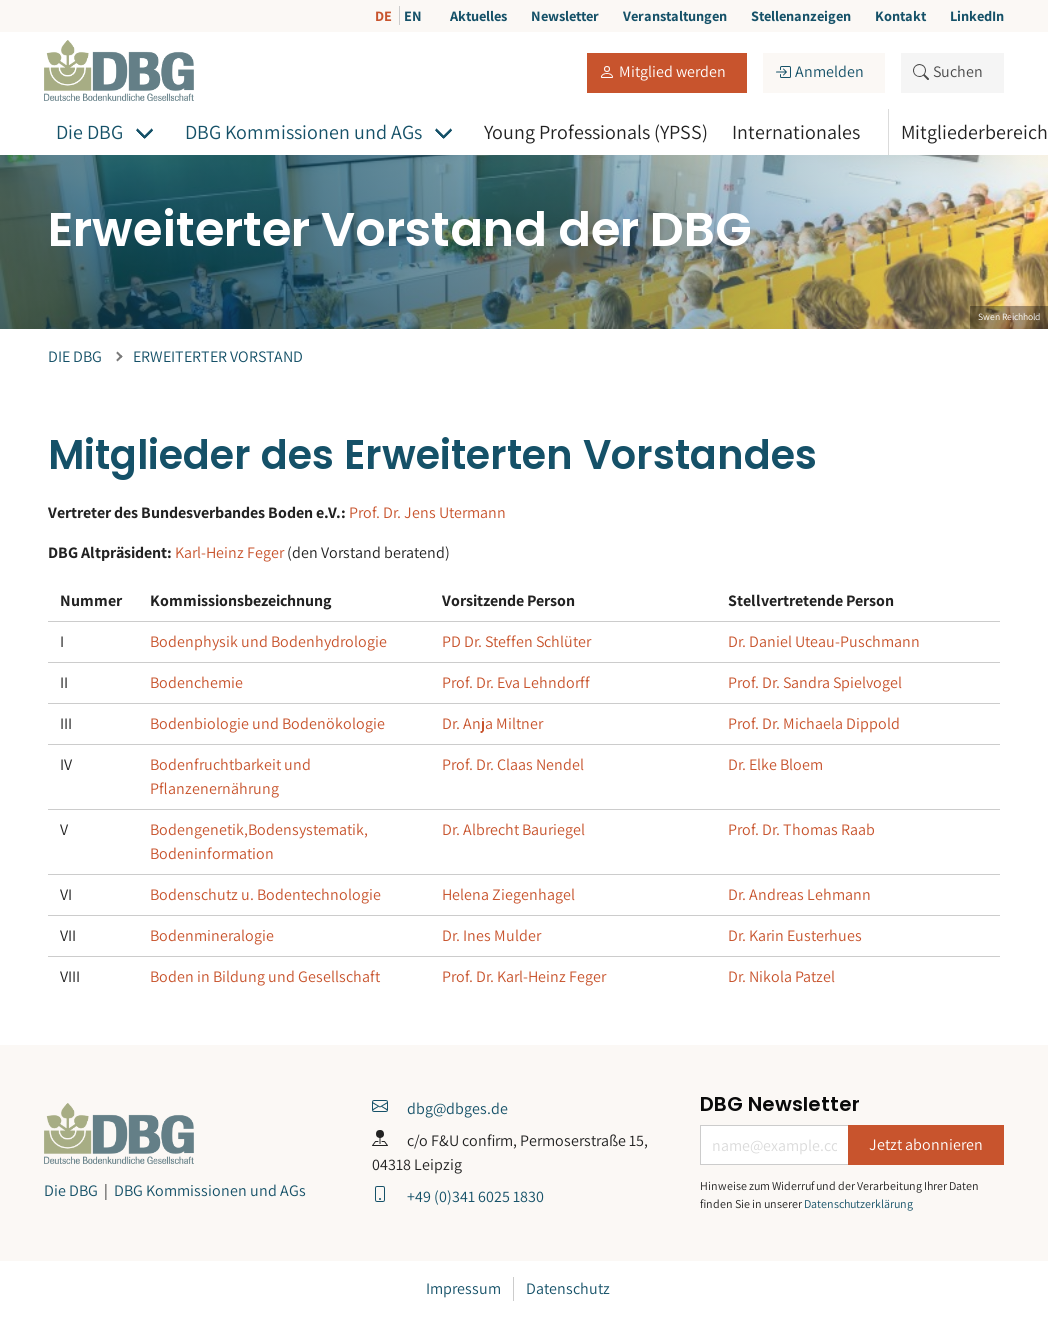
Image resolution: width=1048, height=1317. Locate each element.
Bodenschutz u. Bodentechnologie (265, 894)
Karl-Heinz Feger (229, 552)
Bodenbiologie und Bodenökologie (267, 723)
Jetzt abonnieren (926, 1144)
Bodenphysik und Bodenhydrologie (268, 641)
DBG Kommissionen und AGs (303, 132)
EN (413, 15)
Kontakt (900, 15)
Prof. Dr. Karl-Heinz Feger (524, 976)
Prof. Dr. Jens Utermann (427, 512)
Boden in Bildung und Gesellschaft (265, 976)
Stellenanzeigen (801, 15)
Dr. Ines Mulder (491, 935)
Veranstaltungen (675, 15)
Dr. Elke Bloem (775, 764)
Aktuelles (478, 15)
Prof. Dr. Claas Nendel (513, 764)
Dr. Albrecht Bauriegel (513, 829)
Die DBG (89, 132)
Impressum (463, 1288)
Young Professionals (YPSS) (596, 132)
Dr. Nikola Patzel (781, 976)
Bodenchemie (196, 682)
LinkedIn (977, 15)
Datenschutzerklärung (858, 1203)
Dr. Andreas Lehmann (799, 894)
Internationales (796, 132)
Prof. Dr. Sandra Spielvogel (815, 682)
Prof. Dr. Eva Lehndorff (516, 682)
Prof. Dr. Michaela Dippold (814, 723)
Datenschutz (568, 1288)
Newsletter (565, 15)
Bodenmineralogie (212, 935)
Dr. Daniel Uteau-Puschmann (824, 641)
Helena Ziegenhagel (508, 894)
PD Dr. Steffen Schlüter (516, 641)
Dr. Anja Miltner (492, 723)
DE (385, 15)
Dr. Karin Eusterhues (795, 935)
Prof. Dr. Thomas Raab (801, 829)
